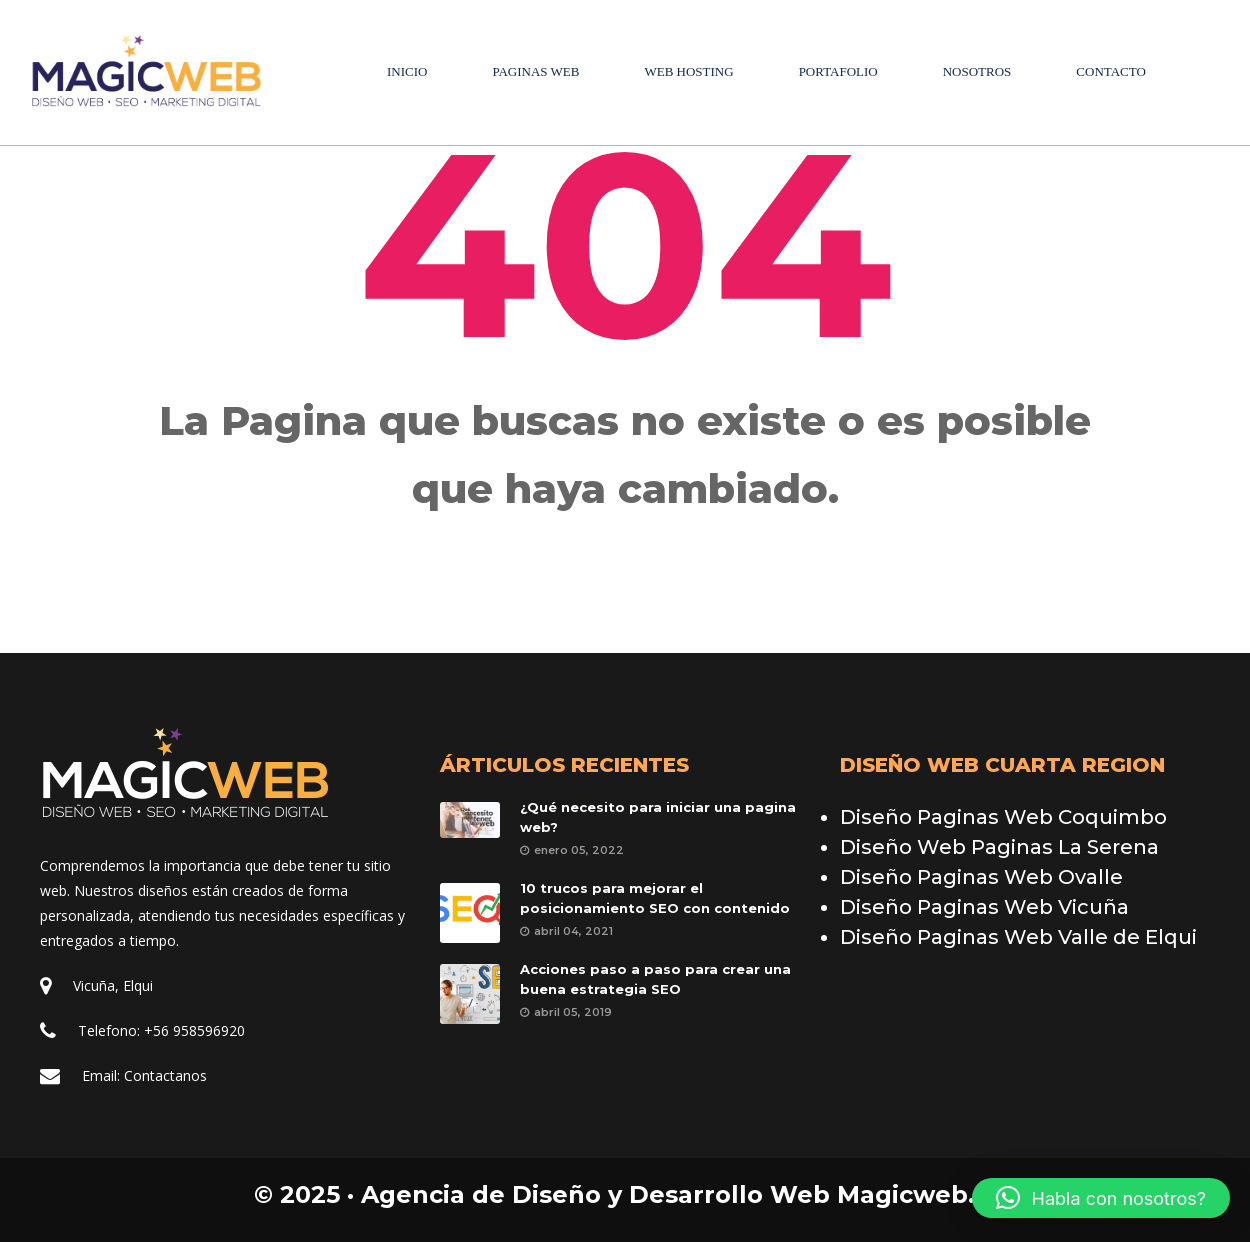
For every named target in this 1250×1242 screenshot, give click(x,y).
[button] (1101, 1198)
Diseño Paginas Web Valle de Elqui (1018, 937)
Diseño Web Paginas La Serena (999, 847)
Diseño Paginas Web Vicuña (984, 907)
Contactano (165, 1075)
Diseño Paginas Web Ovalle (981, 877)
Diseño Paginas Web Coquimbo (1003, 817)
